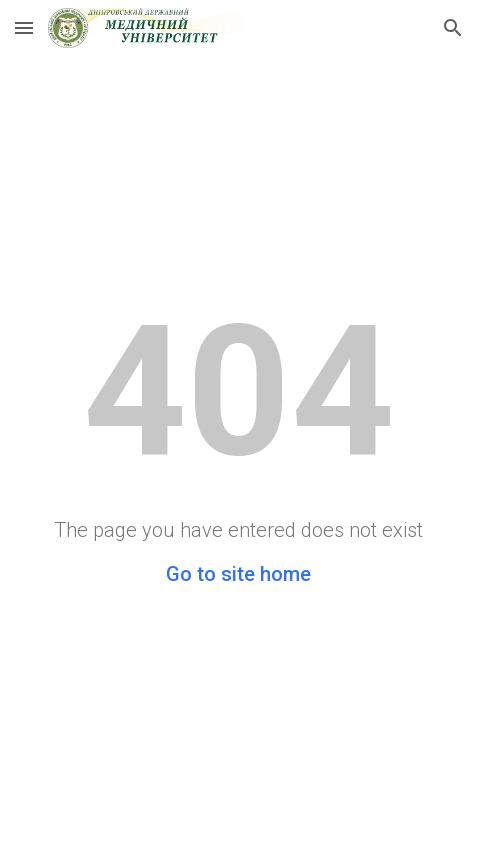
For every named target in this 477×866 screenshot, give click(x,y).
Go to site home (238, 574)
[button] (24, 27)
